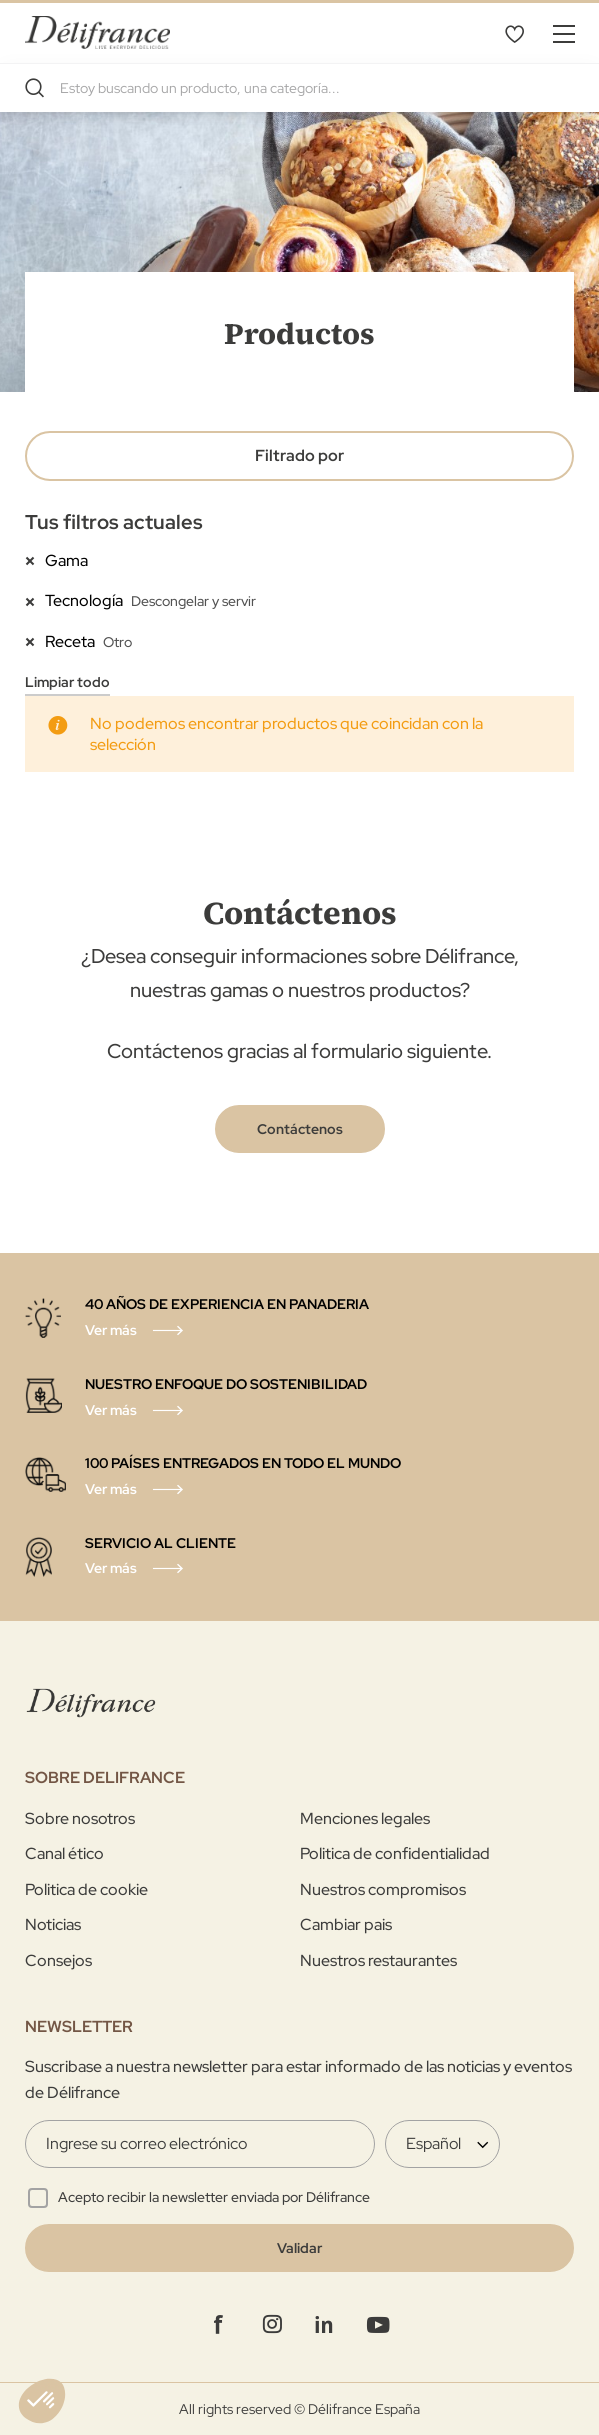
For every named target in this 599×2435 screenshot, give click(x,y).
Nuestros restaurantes (378, 1960)
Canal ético (64, 1853)
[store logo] (97, 32)
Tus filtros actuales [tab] (114, 522)
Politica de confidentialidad (395, 1853)
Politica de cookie (86, 1889)
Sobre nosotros (80, 1818)
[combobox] (299, 88)
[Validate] (299, 2248)
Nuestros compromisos (383, 1889)
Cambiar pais (346, 1924)
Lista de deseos (514, 33)
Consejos (58, 1960)
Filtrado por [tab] (299, 455)
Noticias (53, 1924)
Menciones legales (365, 1818)
